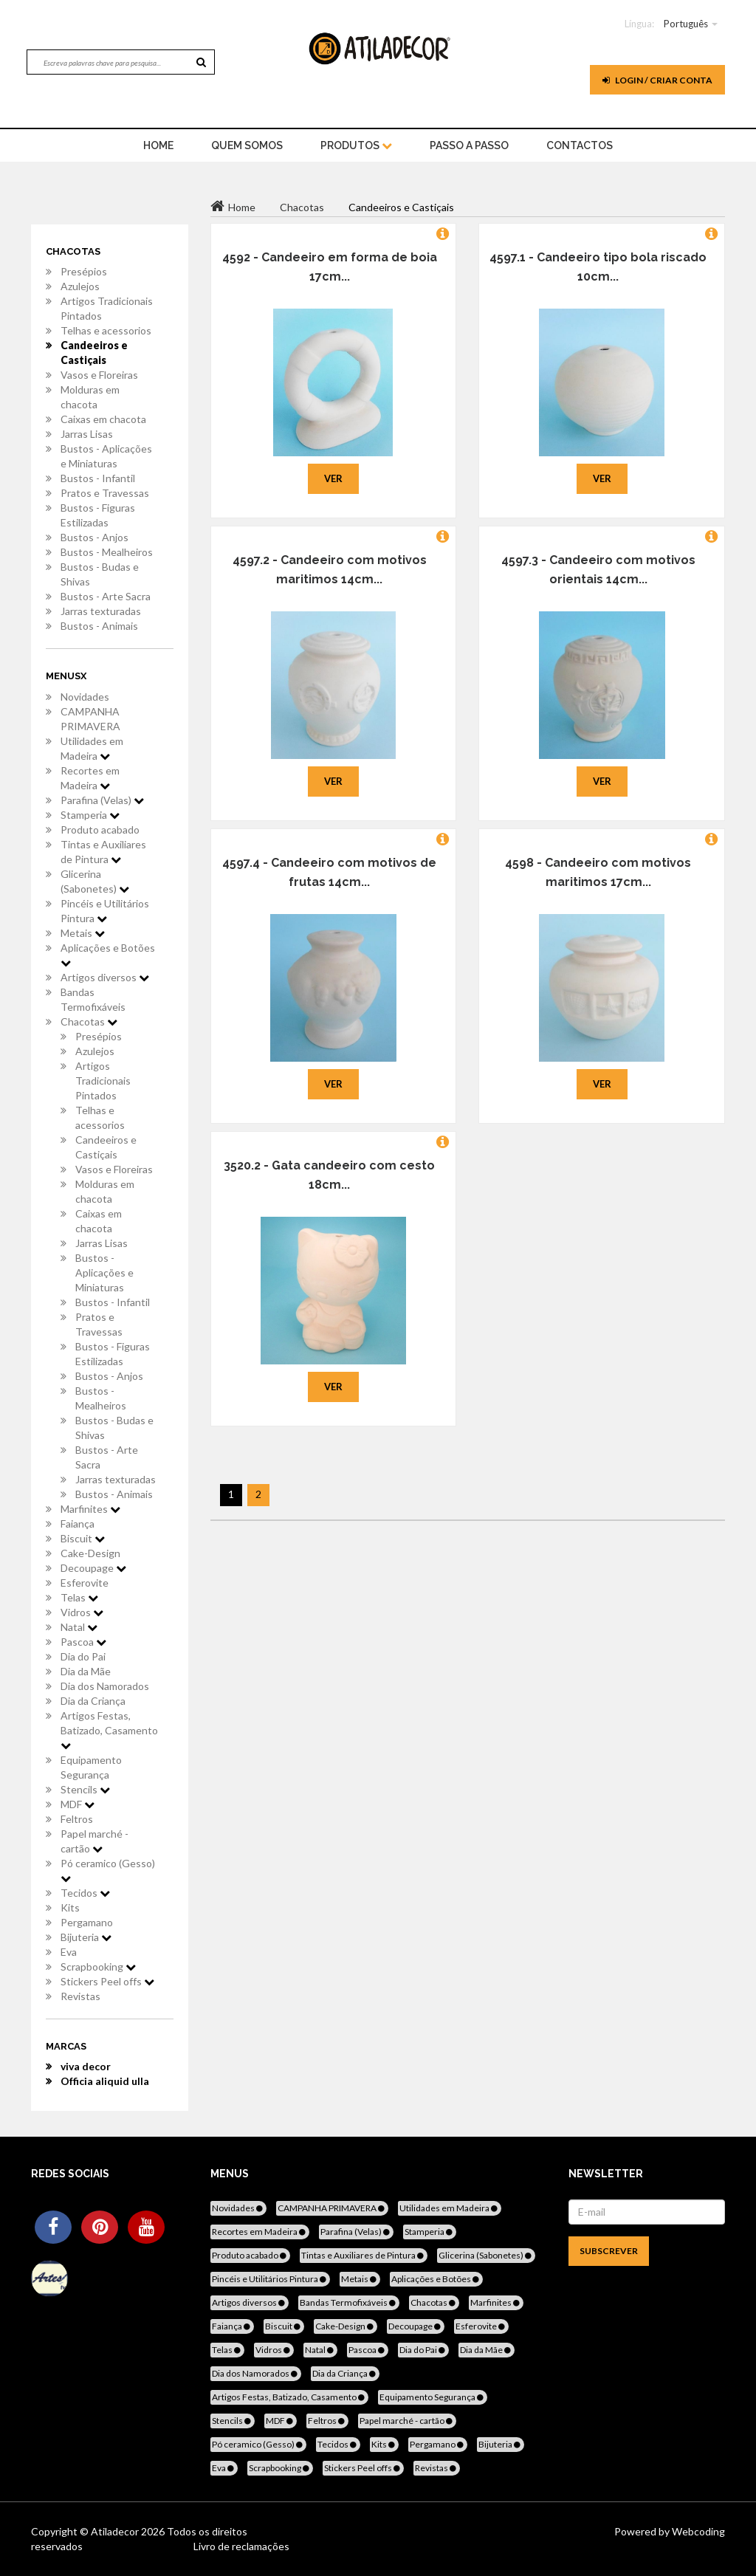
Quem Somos (247, 145)
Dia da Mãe (86, 1671)
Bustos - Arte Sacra (106, 596)
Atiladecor (116, 2531)
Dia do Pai (83, 1656)
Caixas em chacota (103, 419)
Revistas (80, 1996)
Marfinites (90, 1508)
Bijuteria (86, 1937)
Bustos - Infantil (98, 478)
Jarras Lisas (87, 433)
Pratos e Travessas (105, 493)
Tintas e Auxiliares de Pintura (103, 851)
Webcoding (697, 2531)
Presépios (84, 271)
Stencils (85, 1789)
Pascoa (83, 1641)
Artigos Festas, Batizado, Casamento (109, 1730)
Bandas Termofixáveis (93, 999)
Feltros (77, 1819)
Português (686, 24)
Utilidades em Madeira (92, 748)
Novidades (85, 696)
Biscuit (83, 1538)
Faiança (77, 1523)
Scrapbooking (98, 1966)
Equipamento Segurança (91, 1767)
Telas (79, 1597)
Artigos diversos (105, 977)
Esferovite (85, 1582)
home (158, 145)
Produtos (356, 145)
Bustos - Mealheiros (107, 552)
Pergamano (87, 1922)
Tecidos (85, 1892)
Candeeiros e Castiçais (94, 352)
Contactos (579, 145)
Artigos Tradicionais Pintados (107, 308)
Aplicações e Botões (108, 954)
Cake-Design (90, 1553)
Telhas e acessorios (106, 330)
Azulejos (80, 286)
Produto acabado (100, 829)
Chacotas (89, 1021)
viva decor (86, 2066)
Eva (69, 1951)
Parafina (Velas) (102, 800)
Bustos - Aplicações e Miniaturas (106, 456)
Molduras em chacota (90, 397)
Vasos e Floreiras (99, 374)
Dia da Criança (93, 1700)
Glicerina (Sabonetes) (95, 881)
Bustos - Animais (99, 625)
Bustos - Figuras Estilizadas (98, 515)
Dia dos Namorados (105, 1686)
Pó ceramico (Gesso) (108, 1870)
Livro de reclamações (241, 2546)
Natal (79, 1627)
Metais (83, 933)
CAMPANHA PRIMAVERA (90, 718)
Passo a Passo (469, 145)
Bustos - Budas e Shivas (100, 574)
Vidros (82, 1612)
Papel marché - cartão (94, 1841)
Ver (333, 478)
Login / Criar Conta (657, 80)
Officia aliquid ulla (105, 2081)
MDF (77, 1804)
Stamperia (90, 814)
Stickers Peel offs (107, 1981)
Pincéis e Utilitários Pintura (105, 910)
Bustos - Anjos (94, 537)
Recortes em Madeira (90, 777)
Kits (70, 1907)
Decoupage (93, 1568)
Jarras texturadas (101, 611)
